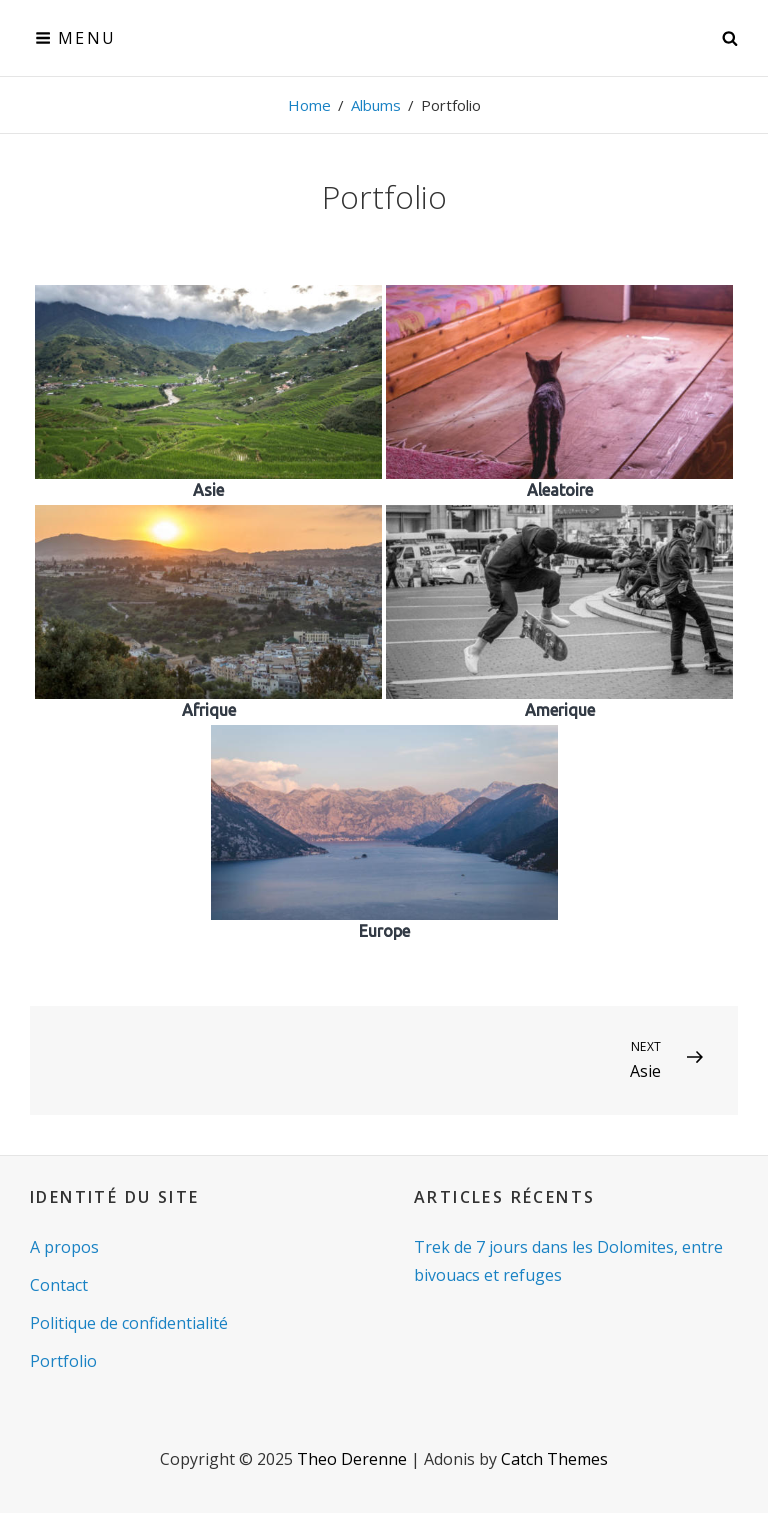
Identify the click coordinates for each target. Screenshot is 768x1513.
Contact (59, 1285)
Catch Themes (554, 1459)
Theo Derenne (352, 1459)
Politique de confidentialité (129, 1323)
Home (309, 105)
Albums (376, 105)
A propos (64, 1247)
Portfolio (63, 1361)
